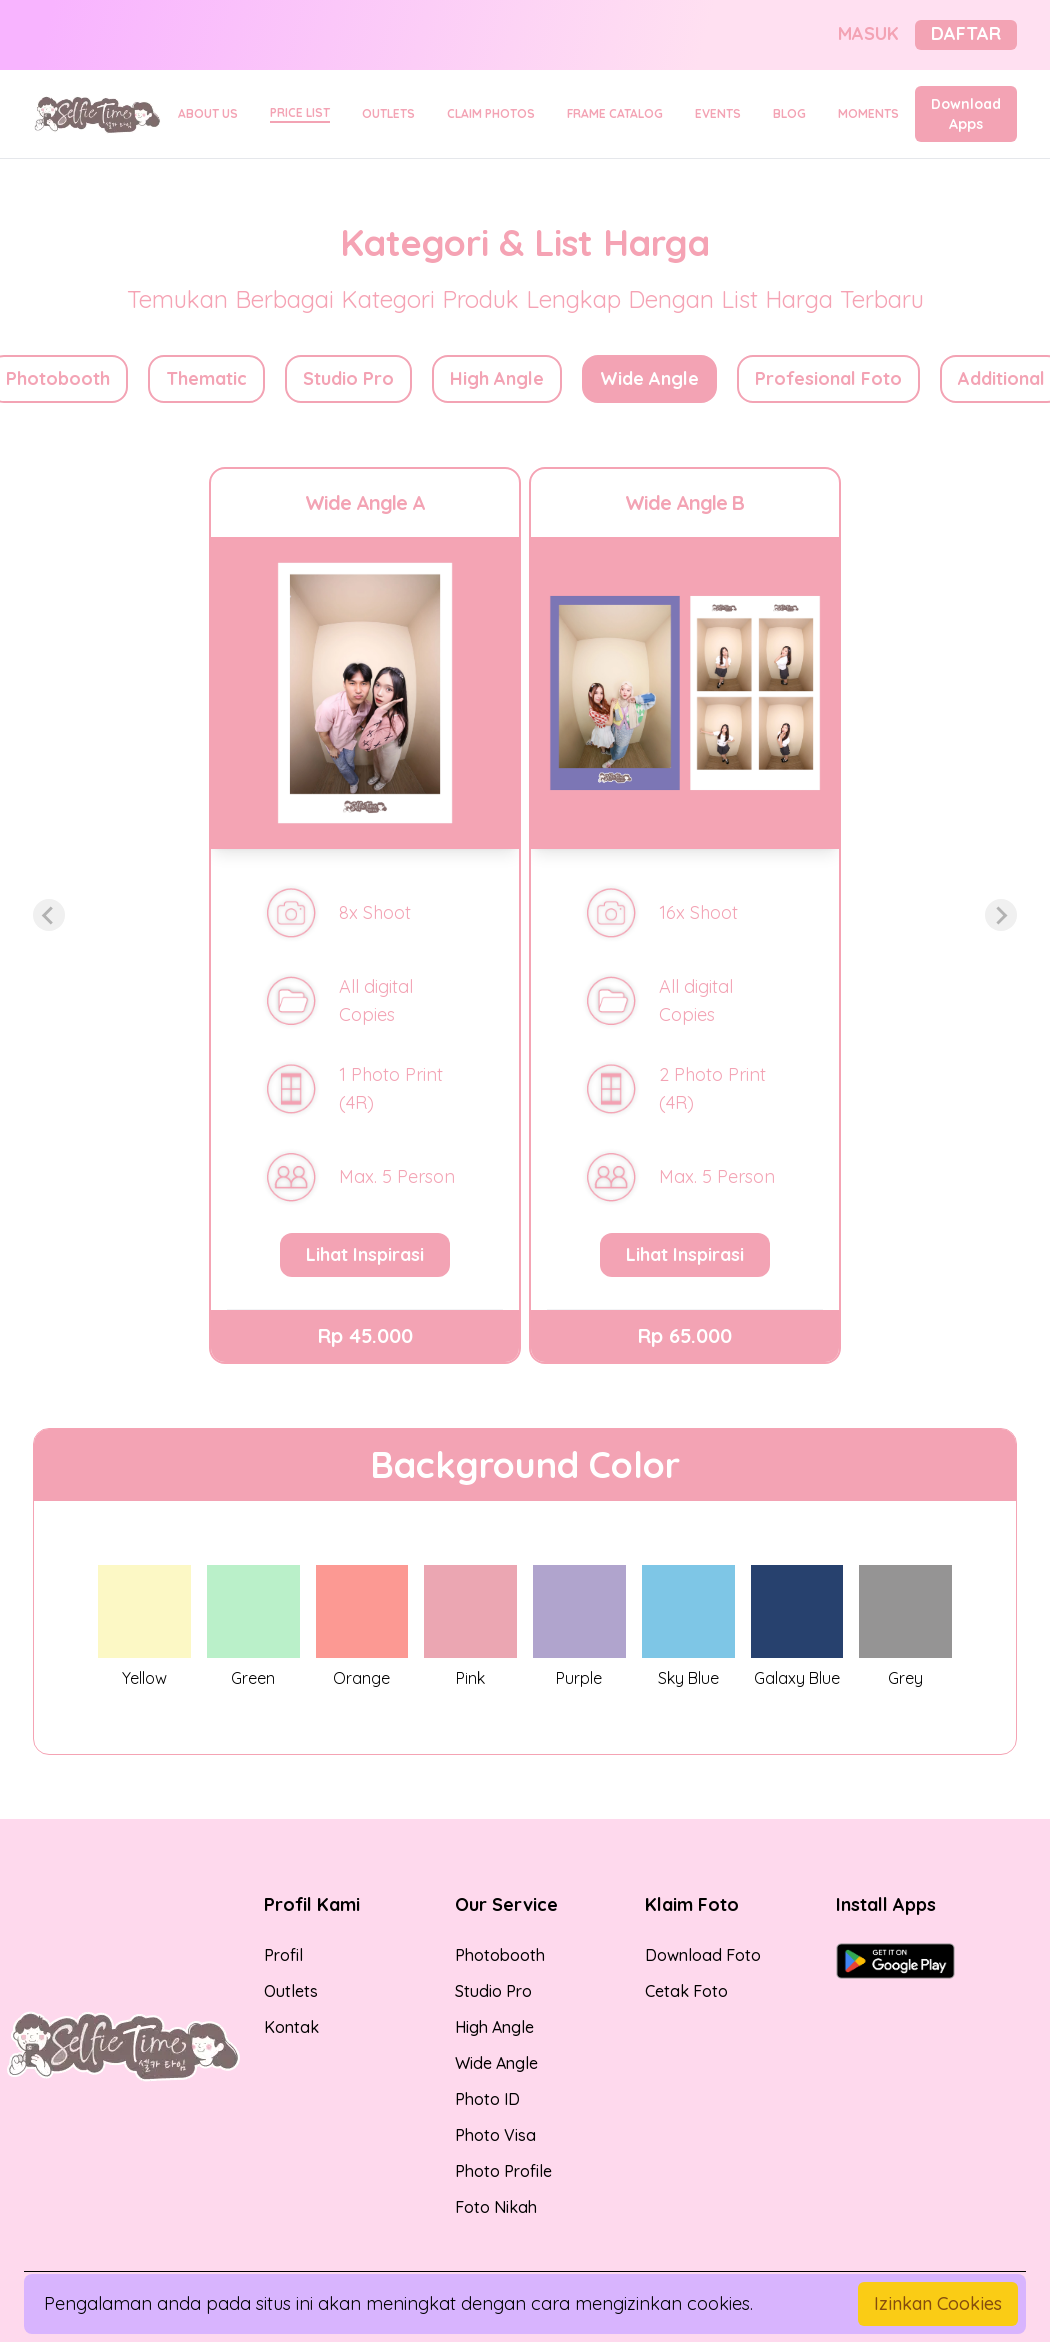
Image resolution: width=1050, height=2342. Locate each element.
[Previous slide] (49, 915)
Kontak (291, 2027)
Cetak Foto (686, 1991)
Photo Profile (503, 2171)
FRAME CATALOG (615, 113)
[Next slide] (1001, 915)
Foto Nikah (496, 2207)
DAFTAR (966, 33)
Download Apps (966, 114)
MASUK (868, 33)
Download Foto (703, 1955)
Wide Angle (649, 378)
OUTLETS (388, 113)
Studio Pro (348, 378)
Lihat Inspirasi (365, 1254)
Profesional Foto (828, 378)
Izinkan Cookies (938, 2303)
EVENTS (718, 113)
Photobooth (500, 1955)
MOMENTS (868, 113)
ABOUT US (208, 113)
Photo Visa (495, 2135)
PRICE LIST (300, 112)
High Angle (497, 378)
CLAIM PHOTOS (491, 113)
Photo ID (487, 2099)
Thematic (206, 378)
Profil (283, 1955)
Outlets (291, 1991)
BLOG (789, 113)
